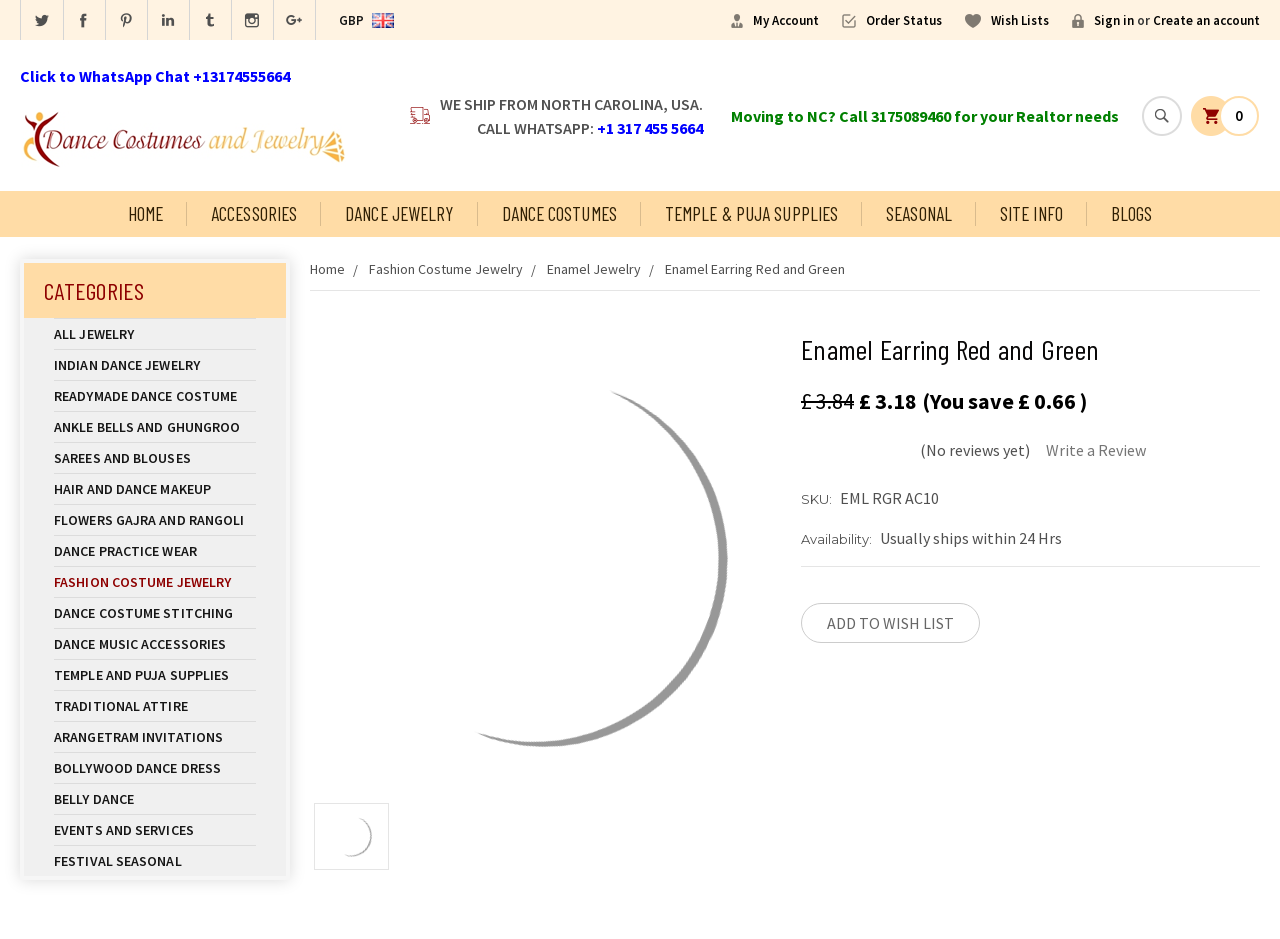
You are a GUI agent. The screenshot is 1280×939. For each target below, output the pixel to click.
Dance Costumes (559, 213)
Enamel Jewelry (594, 269)
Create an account (1206, 20)
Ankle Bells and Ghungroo (147, 427)
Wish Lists (1020, 20)
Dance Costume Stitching (143, 613)
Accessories (254, 213)
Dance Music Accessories (140, 644)
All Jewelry (155, 334)
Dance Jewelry (399, 213)
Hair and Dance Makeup (155, 489)
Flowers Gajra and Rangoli (149, 520)
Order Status (904, 20)
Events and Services (124, 830)
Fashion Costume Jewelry (155, 582)
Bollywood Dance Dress (137, 768)
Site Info (1031, 213)
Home (145, 213)
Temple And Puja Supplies (155, 675)
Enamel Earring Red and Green (755, 269)
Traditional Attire (121, 706)
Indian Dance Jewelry (155, 365)
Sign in (1114, 20)
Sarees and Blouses (155, 458)
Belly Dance (155, 799)
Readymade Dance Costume (155, 396)
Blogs (1132, 213)
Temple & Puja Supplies (751, 213)
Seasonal (919, 213)
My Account (786, 20)
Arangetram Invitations (138, 737)
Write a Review (1096, 450)
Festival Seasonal (118, 861)
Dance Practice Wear (155, 551)
